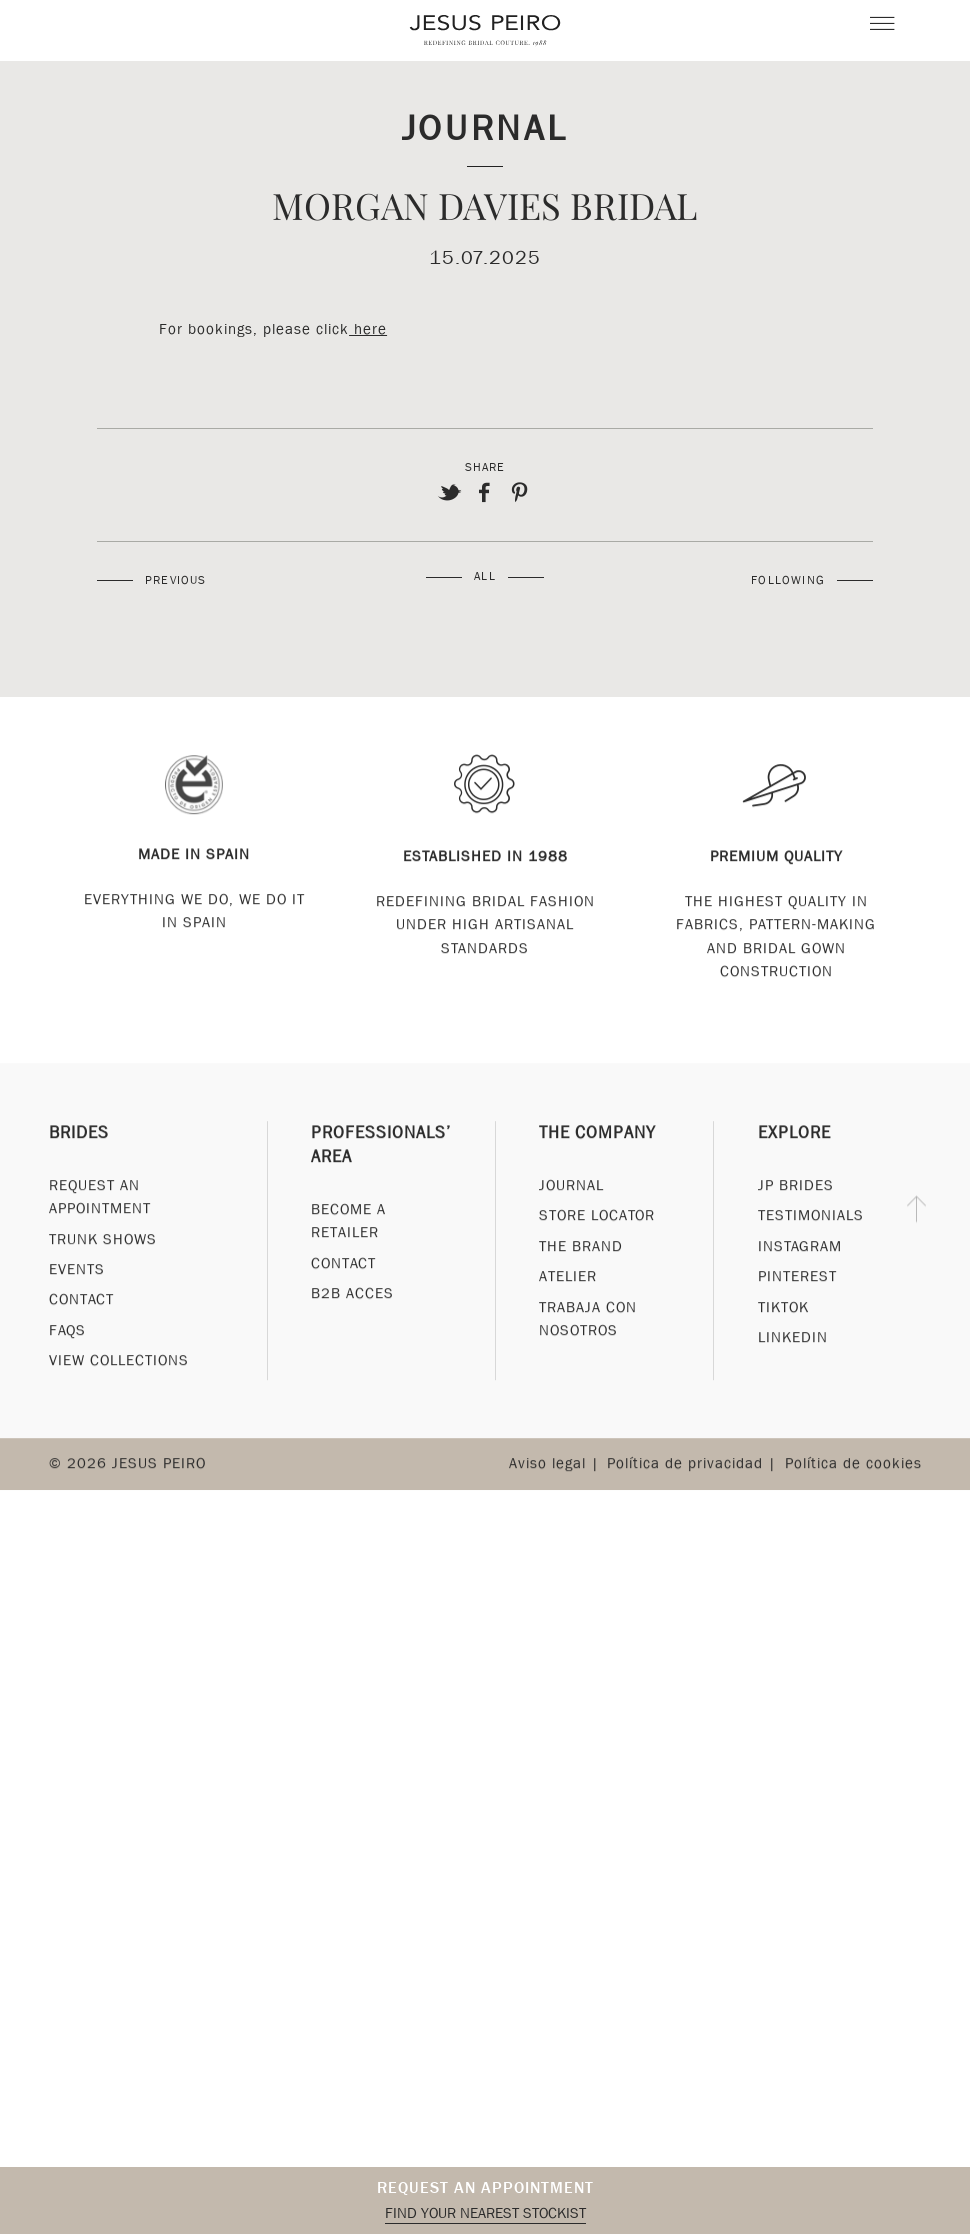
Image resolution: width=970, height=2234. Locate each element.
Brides (79, 1134)
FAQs (67, 1332)
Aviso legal (547, 1465)
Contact (81, 1301)
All (485, 576)
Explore (794, 1134)
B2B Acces (352, 1295)
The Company (597, 1134)
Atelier (568, 1278)
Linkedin (793, 1339)
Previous (176, 580)
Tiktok (783, 1308)
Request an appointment (485, 2187)
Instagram (800, 1248)
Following (788, 580)
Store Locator (597, 1217)
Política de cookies (853, 1465)
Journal (485, 127)
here (368, 329)
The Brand (581, 1248)
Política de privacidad (685, 1465)
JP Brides (796, 1187)
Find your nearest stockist (485, 2213)
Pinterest (797, 1278)
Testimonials (811, 1217)
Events (77, 1271)
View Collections (119, 1362)
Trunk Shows (103, 1240)
